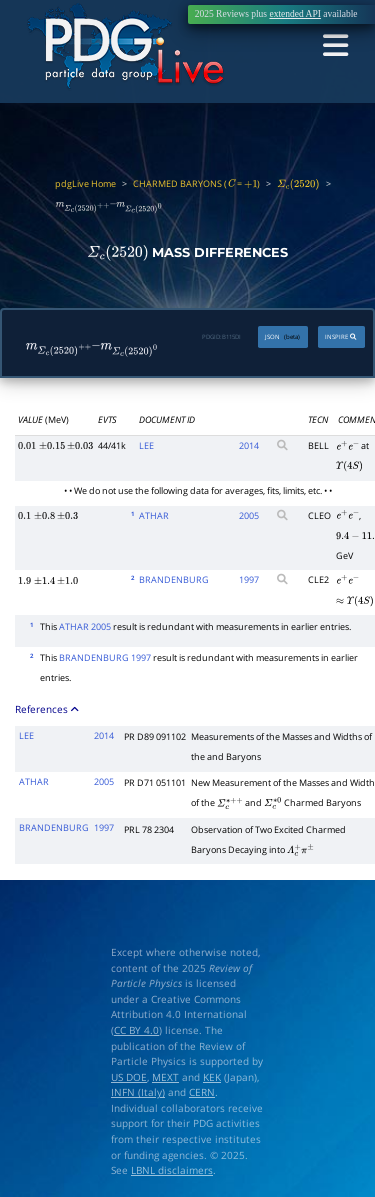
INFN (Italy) (138, 1089)
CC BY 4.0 (136, 1026)
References (47, 705)
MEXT (165, 1073)
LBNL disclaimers (172, 1166)
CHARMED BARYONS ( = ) (196, 184)
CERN (202, 1089)
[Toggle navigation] (337, 46)
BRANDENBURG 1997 (105, 653)
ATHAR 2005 (85, 622)
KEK (212, 1073)
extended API (294, 14)
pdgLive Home (85, 184)
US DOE (129, 1073)
